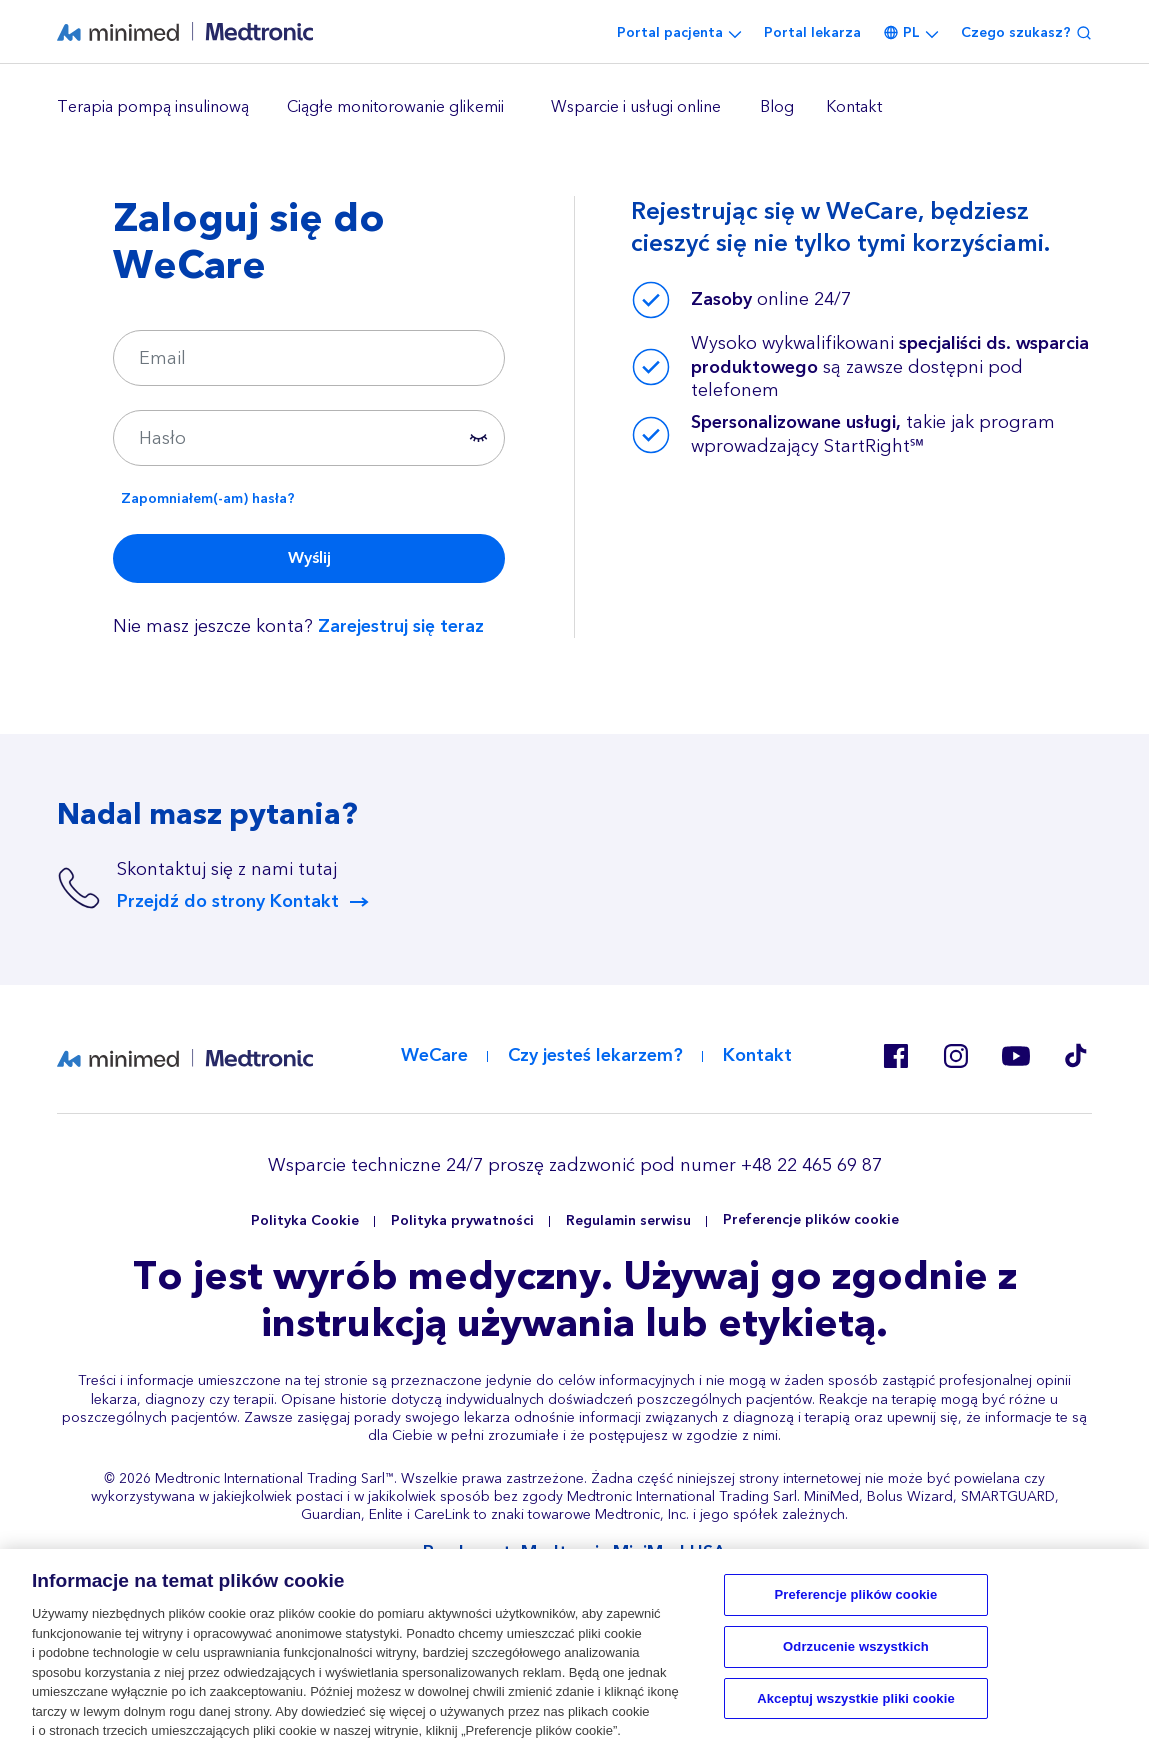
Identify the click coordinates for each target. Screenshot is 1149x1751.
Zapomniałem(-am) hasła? (208, 499)
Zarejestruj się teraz (401, 627)
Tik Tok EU (1076, 1056)
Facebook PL (896, 1056)
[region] (574, 108)
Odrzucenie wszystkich (856, 1647)
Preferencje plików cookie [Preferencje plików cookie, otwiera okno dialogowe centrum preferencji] (856, 1595)
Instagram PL (956, 1056)
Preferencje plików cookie (811, 1220)
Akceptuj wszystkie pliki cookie (856, 1698)
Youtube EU (1016, 1056)
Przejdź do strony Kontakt (228, 902)
